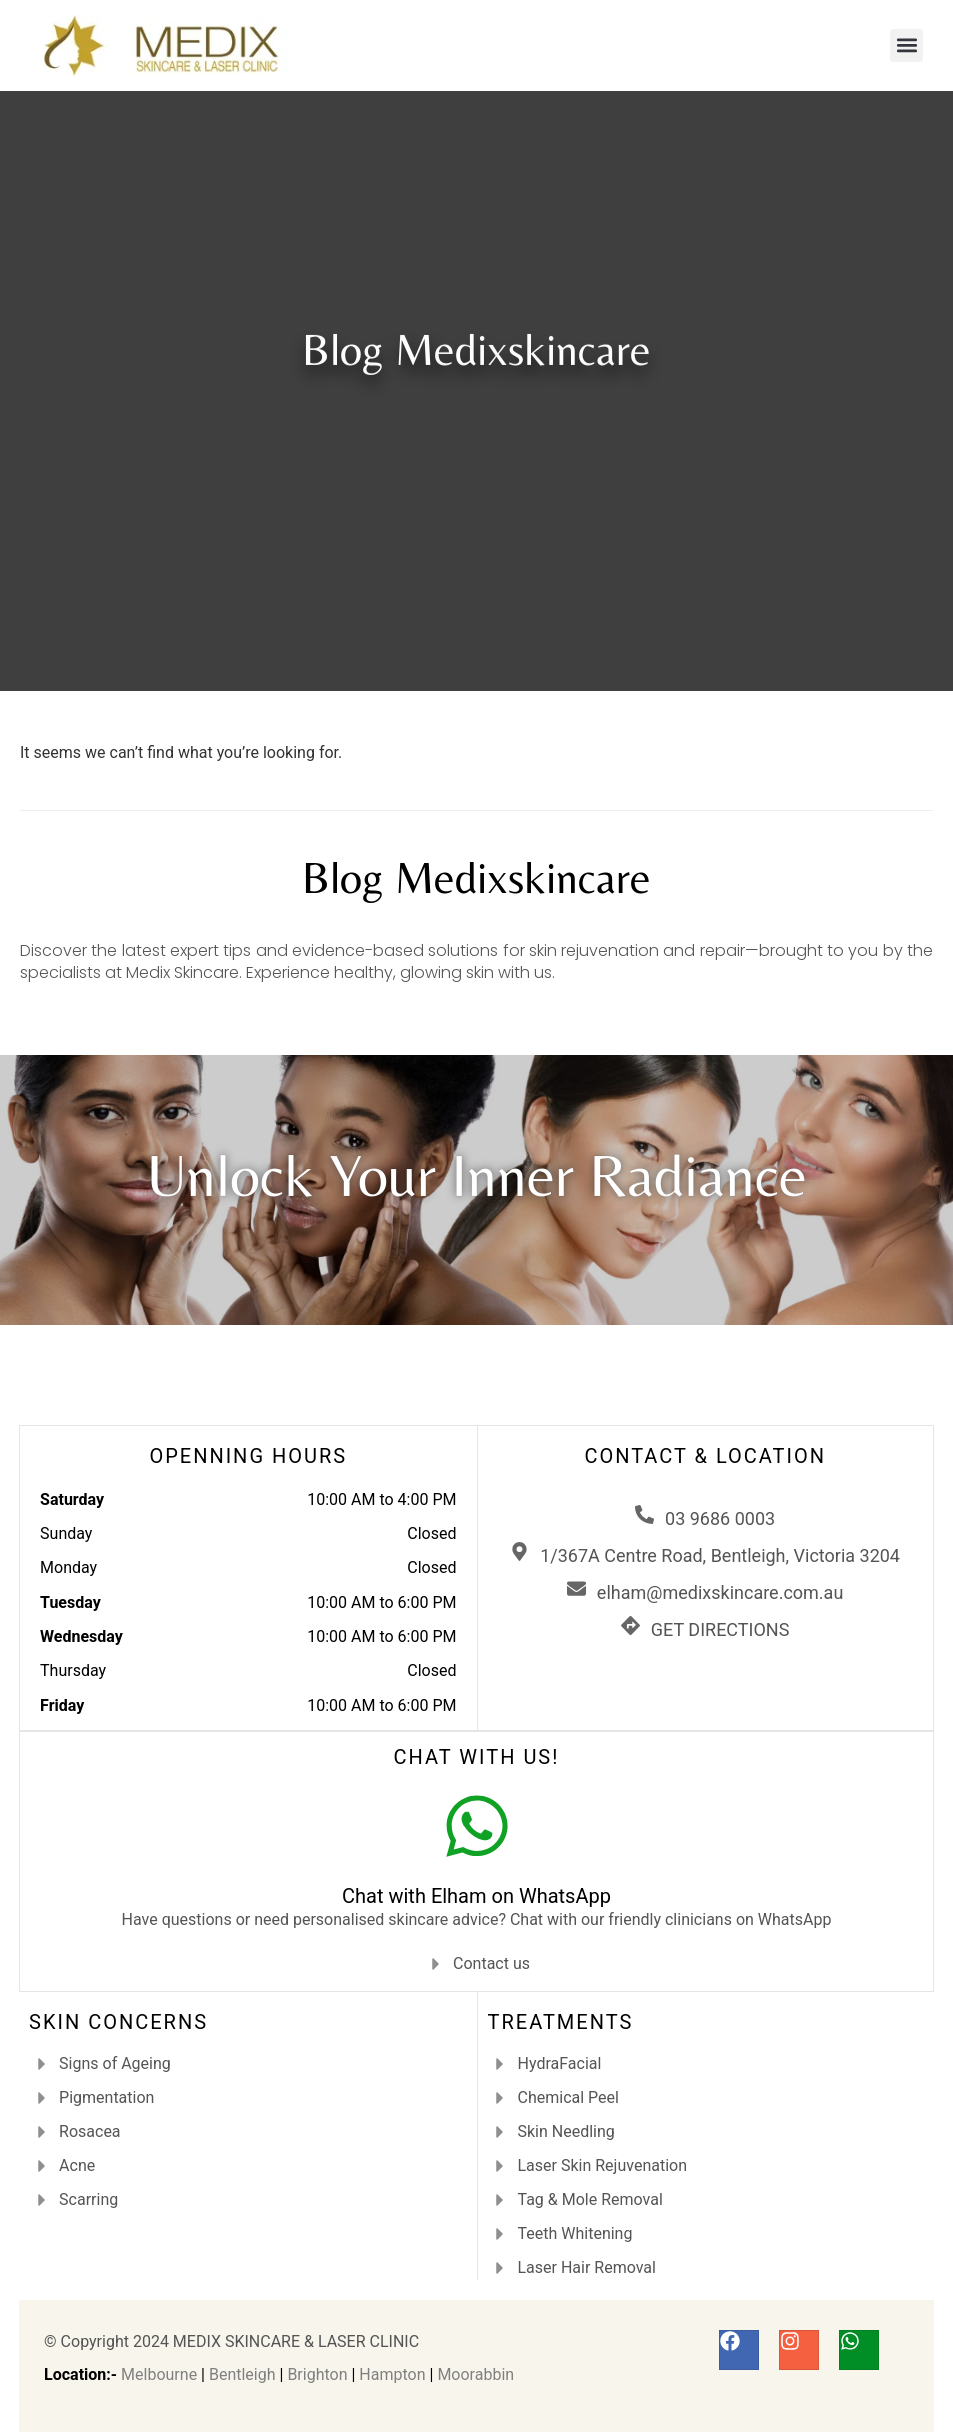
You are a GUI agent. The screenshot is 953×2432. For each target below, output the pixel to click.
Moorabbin (475, 2374)
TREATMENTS (561, 2022)
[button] (906, 45)
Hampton (392, 2374)
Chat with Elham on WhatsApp (476, 1896)
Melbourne (159, 2374)
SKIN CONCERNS (118, 2022)
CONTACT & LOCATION (705, 1456)
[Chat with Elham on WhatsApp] (477, 1826)
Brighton (317, 2374)
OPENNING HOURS (248, 1456)
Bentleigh (242, 2374)
